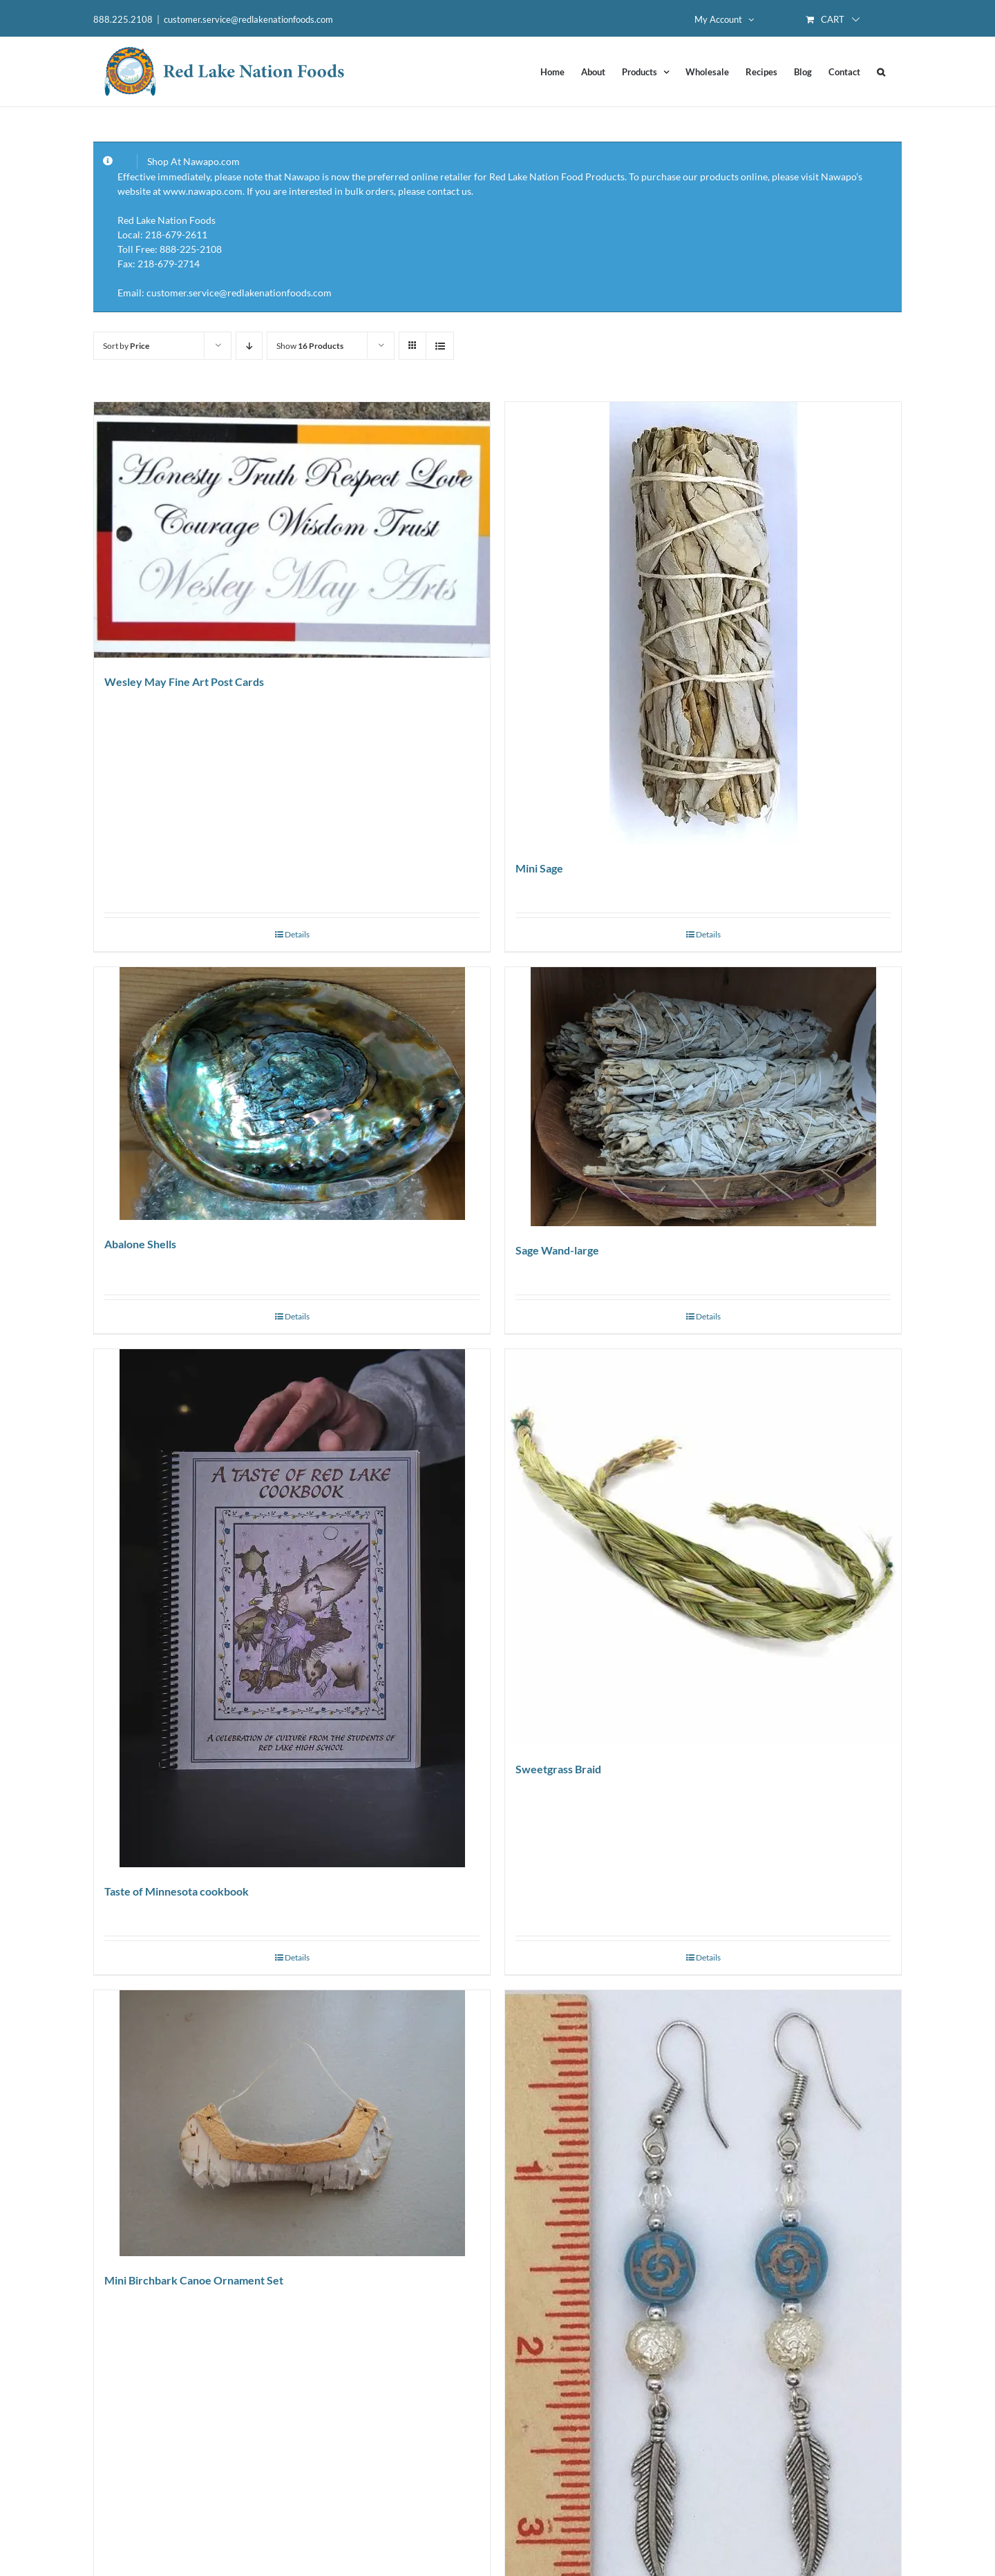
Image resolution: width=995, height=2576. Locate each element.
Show (309, 346)
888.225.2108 (123, 19)
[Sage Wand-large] (703, 1096)
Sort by (126, 346)
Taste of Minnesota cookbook (176, 1891)
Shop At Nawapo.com (193, 161)
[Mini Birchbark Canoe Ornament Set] (292, 2123)
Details (297, 934)
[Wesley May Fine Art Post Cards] (292, 530)
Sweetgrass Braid (558, 1768)
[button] (881, 71)
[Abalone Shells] (292, 1093)
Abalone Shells (140, 1243)
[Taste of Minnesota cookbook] (292, 1608)
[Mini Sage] (703, 623)
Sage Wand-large (557, 1250)
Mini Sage (539, 868)
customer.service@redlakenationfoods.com (248, 19)
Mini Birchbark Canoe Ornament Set (193, 2280)
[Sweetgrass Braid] (703, 1547)
